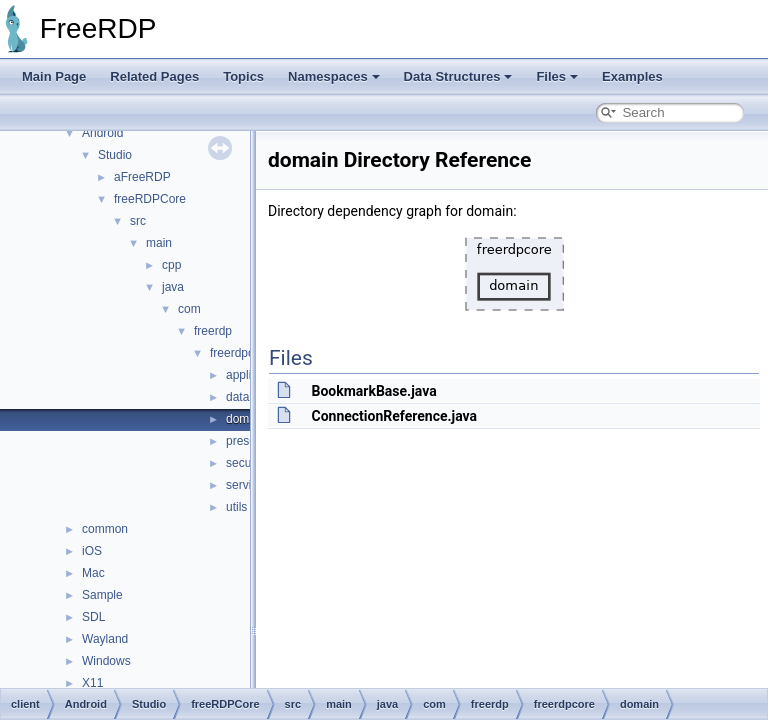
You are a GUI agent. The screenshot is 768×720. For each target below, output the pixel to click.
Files (557, 76)
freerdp (213, 331)
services (248, 485)
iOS (92, 551)
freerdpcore (240, 353)
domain (245, 419)
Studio (115, 155)
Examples (632, 76)
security (246, 463)
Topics (243, 76)
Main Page (54, 76)
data (237, 397)
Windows (106, 661)
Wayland (105, 639)
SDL (93, 617)
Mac (93, 573)
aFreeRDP (142, 177)
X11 (92, 683)
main (159, 243)
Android (102, 133)
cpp (171, 265)
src (138, 221)
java (173, 287)
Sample (102, 595)
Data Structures (458, 76)
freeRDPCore (150, 199)
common (105, 529)
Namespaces (334, 76)
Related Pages (154, 76)
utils (236, 507)
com (189, 309)
